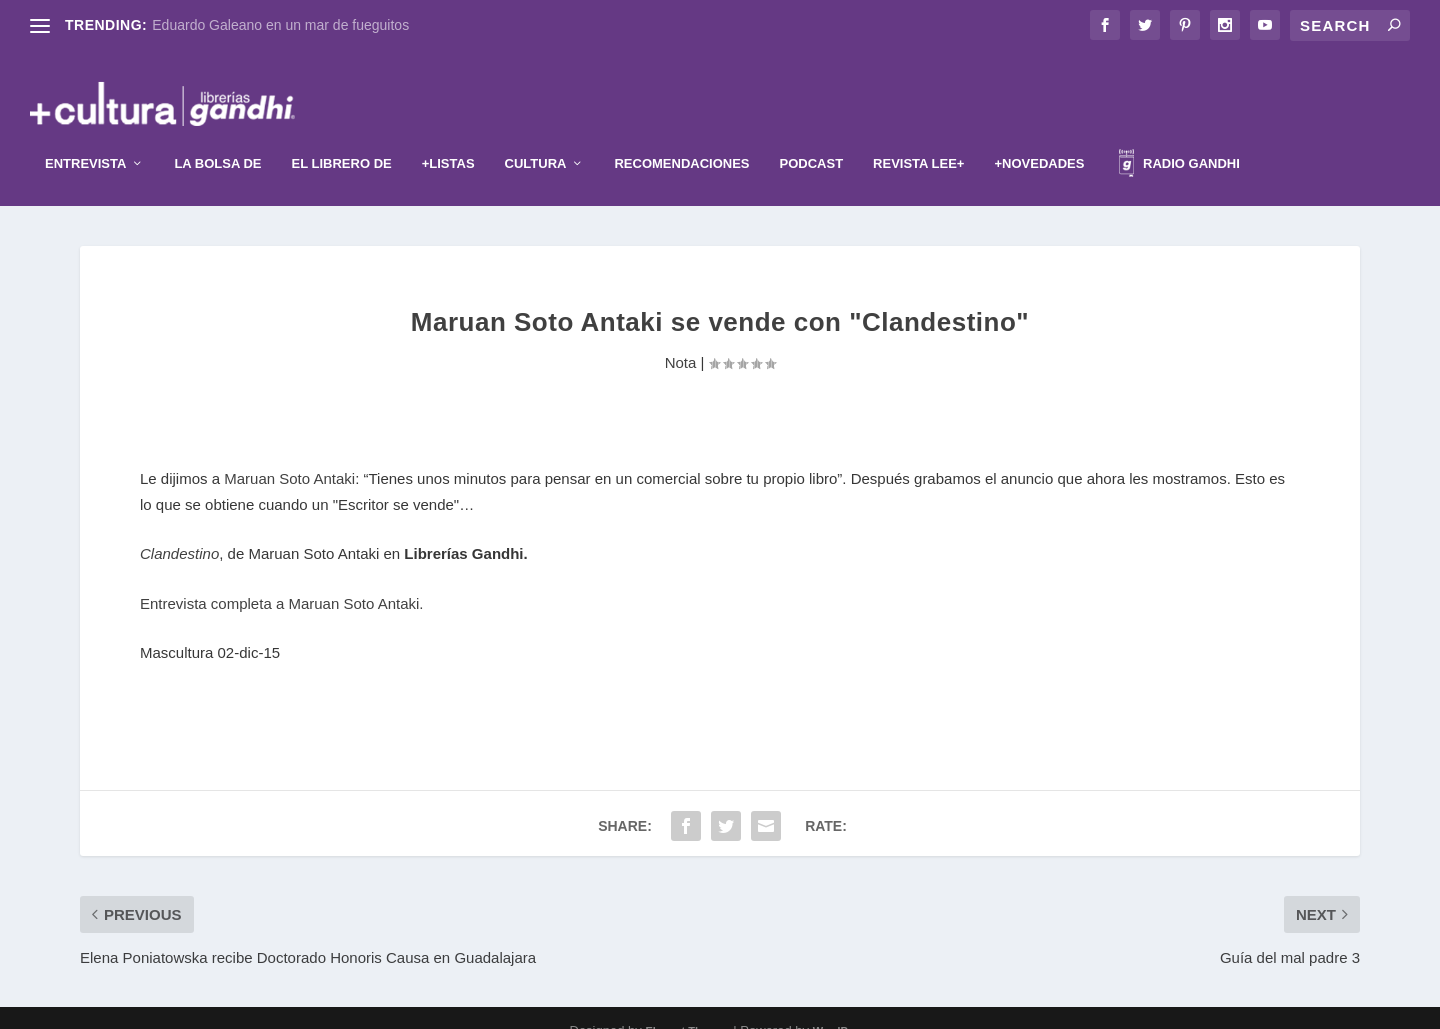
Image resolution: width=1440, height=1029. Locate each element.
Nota (681, 336)
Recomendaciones (681, 138)
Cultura (536, 138)
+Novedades (1039, 138)
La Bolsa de (217, 138)
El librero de (342, 138)
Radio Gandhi (1179, 141)
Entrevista (85, 138)
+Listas (448, 138)
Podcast (812, 138)
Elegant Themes (687, 1006)
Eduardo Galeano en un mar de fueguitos (280, 25)
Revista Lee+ (918, 138)
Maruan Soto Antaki (289, 453)
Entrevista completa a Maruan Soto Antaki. (281, 577)
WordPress (842, 1006)
